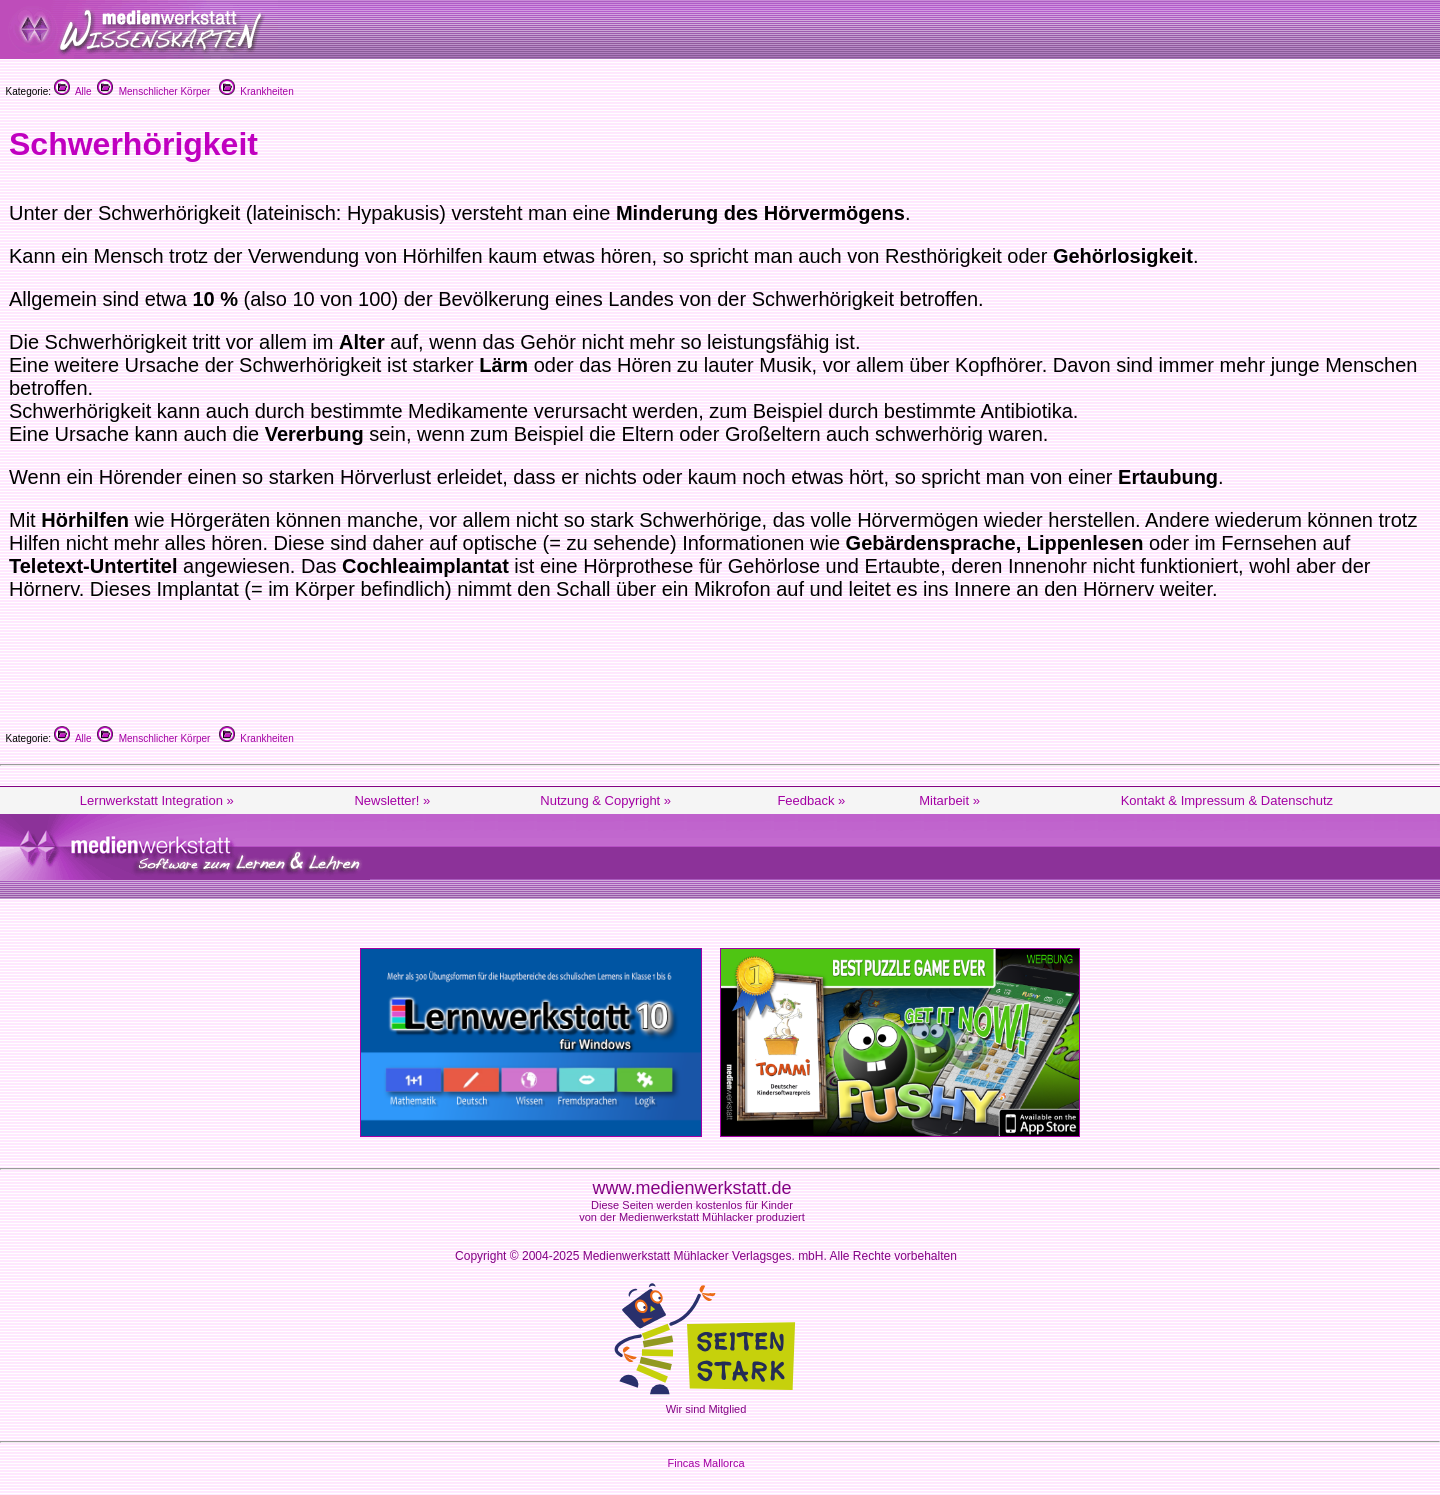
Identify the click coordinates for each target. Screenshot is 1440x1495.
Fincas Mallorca (705, 1463)
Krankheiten (256, 91)
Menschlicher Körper (153, 91)
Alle (73, 91)
